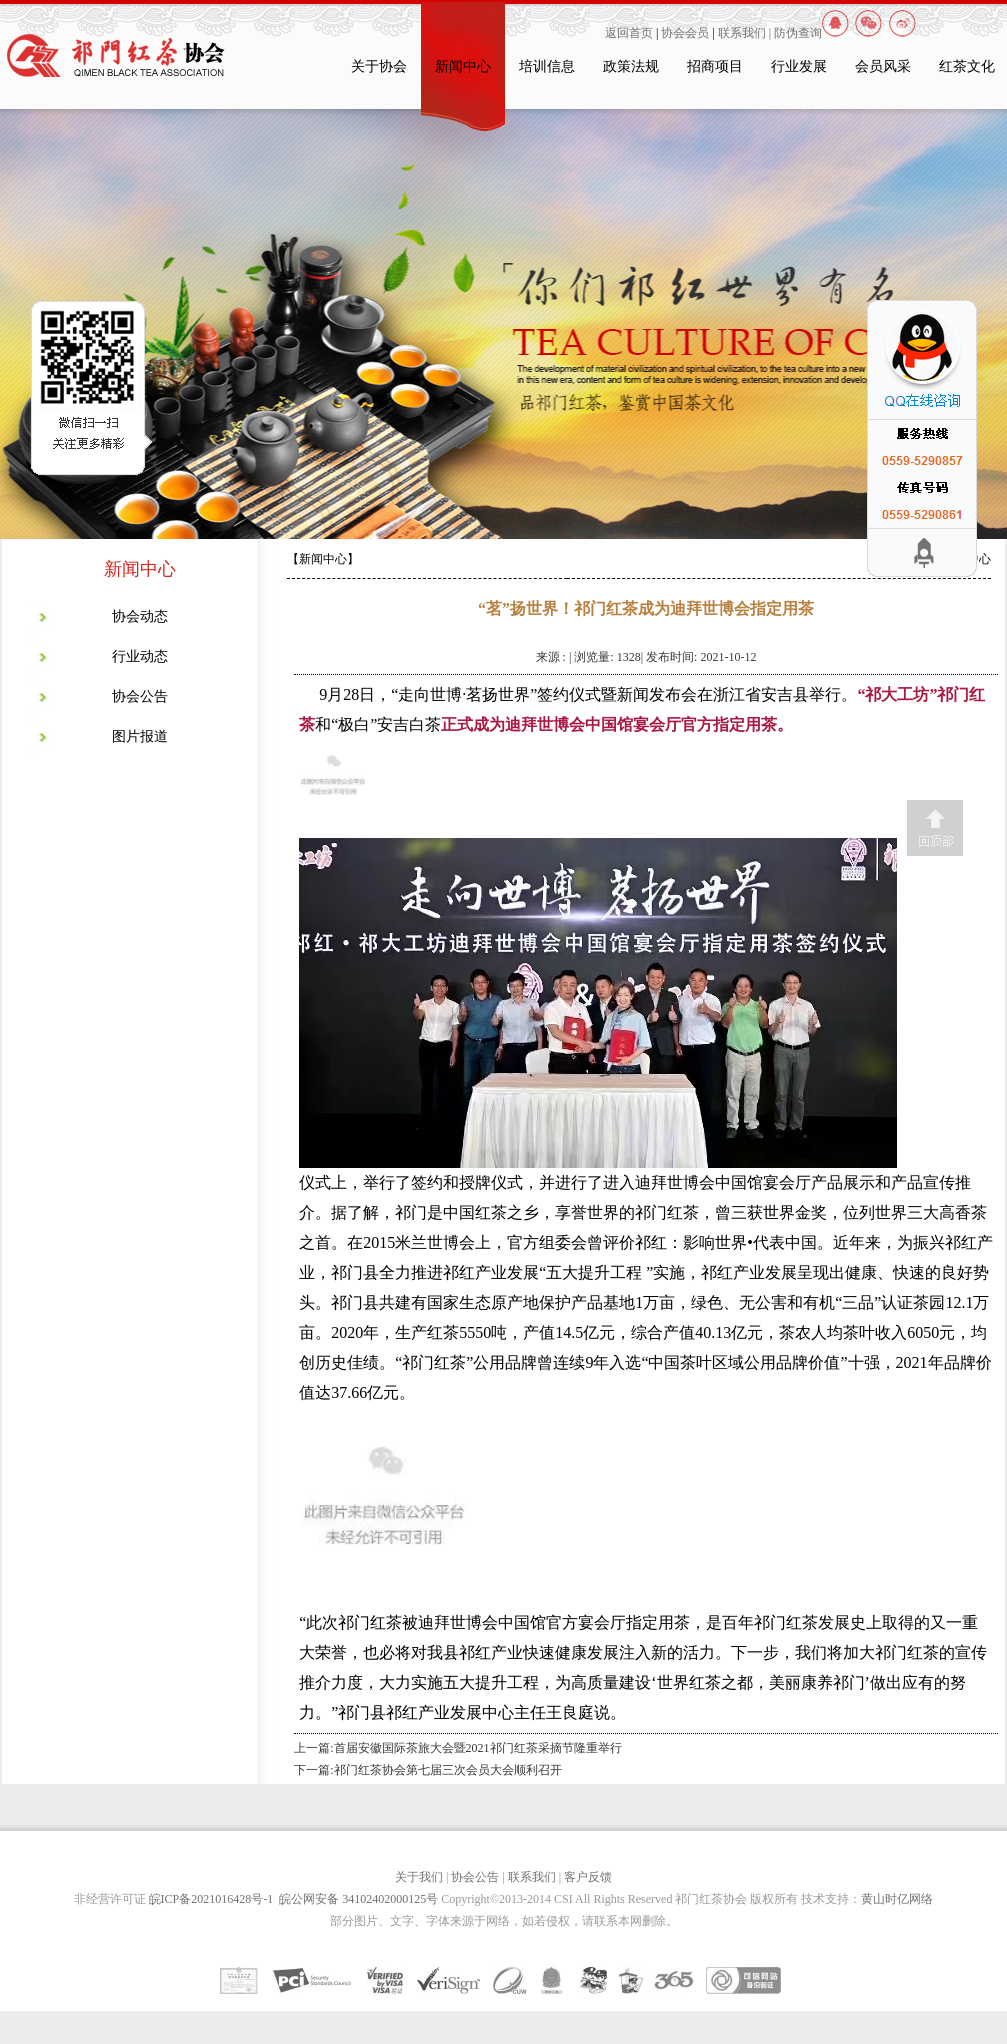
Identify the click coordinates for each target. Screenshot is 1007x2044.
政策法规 (631, 66)
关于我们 (419, 1877)
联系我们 (532, 1877)
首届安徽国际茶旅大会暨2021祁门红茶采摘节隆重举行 (478, 1748)
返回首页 (629, 33)
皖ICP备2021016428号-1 (214, 1899)
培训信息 (547, 66)
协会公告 (140, 696)
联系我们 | (746, 33)
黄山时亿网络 (897, 1899)
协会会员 (685, 33)
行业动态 (140, 656)
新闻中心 (463, 66)
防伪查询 (798, 33)
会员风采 (883, 66)
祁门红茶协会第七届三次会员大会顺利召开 (448, 1770)
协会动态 (140, 616)
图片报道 (140, 736)
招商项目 (715, 66)
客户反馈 (588, 1877)
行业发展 (799, 66)
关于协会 (379, 66)
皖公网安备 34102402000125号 (358, 1899)
